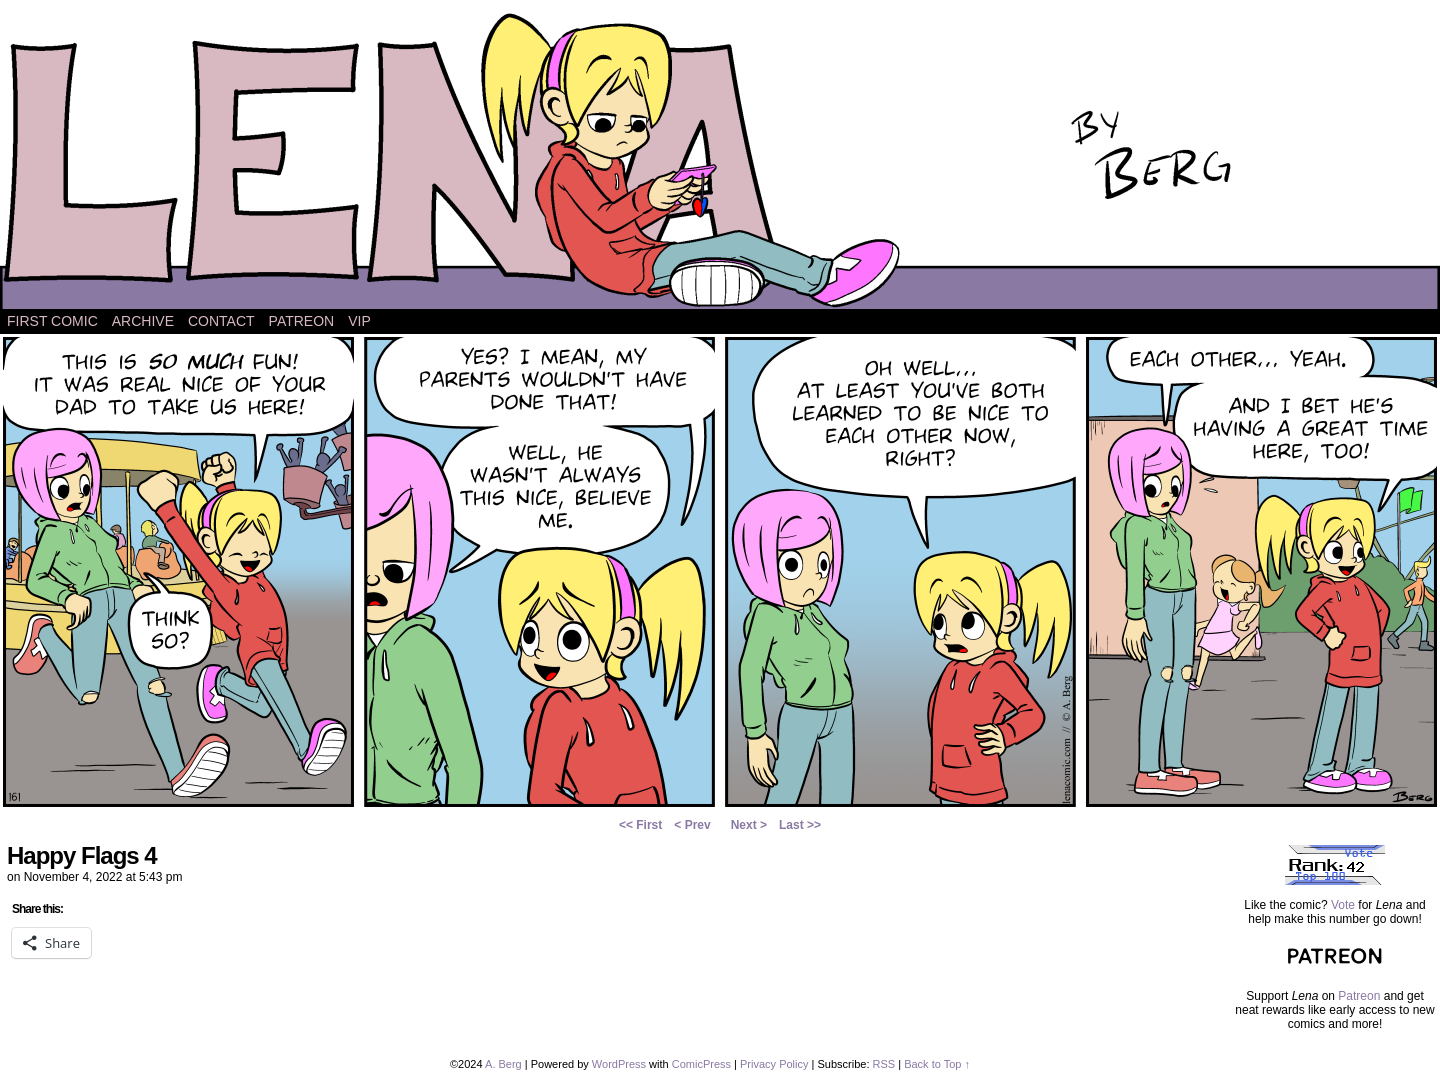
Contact (221, 321)
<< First (640, 825)
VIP (359, 321)
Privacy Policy (774, 1064)
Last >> (800, 825)
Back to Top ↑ (937, 1064)
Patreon (302, 321)
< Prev (692, 825)
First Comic (52, 321)
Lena (720, 159)
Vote (1343, 905)
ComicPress (701, 1064)
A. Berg (503, 1064)
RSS (884, 1064)
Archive (143, 321)
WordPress (619, 1064)
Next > (749, 825)
